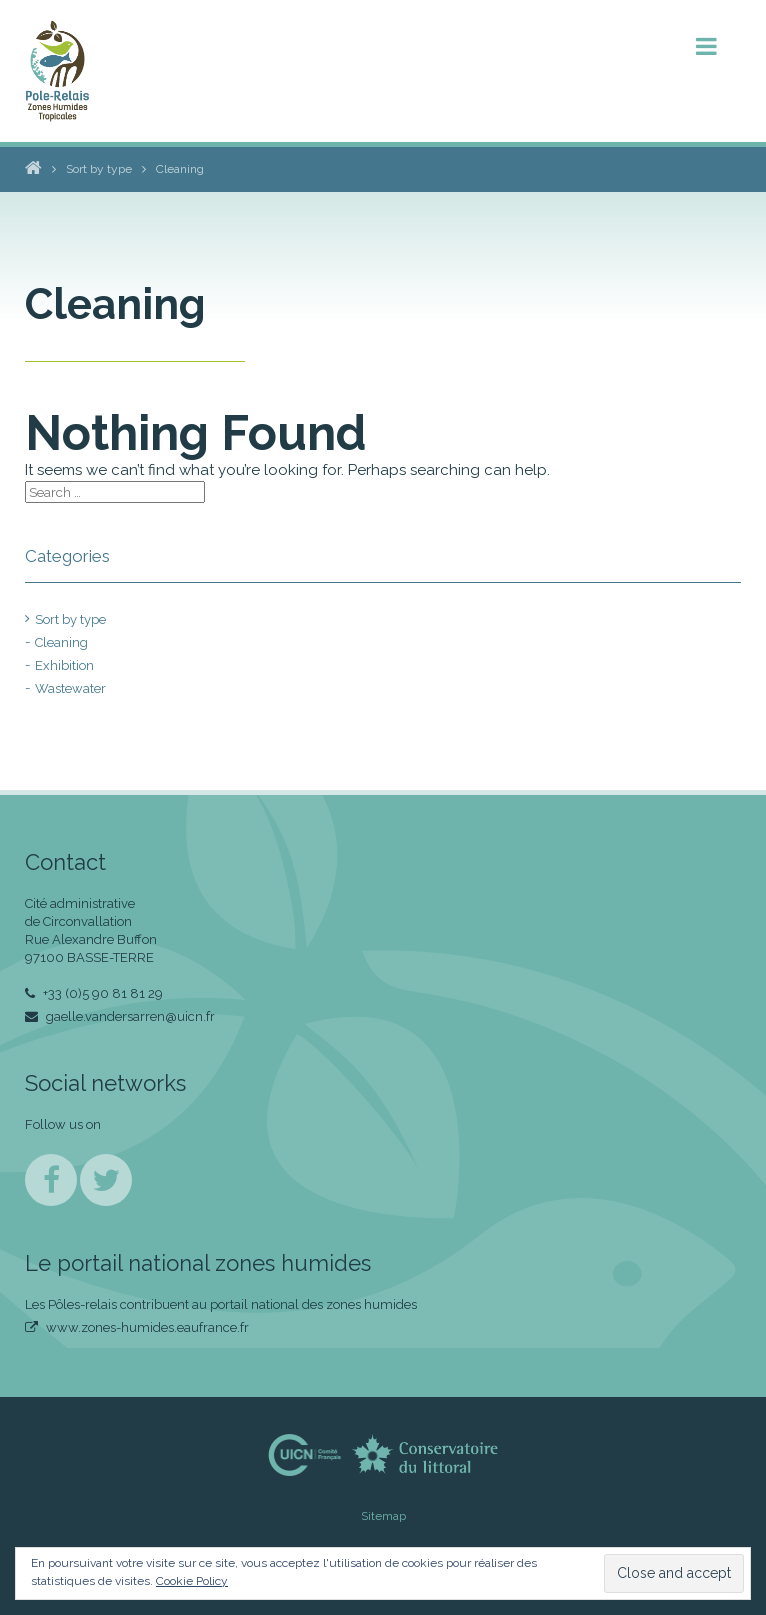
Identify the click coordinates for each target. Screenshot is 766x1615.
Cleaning (61, 642)
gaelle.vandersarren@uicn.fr (120, 1016)
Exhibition (64, 665)
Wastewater (70, 688)
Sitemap (383, 1516)
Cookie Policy (192, 1581)
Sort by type (70, 619)
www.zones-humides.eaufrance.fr (137, 1327)
